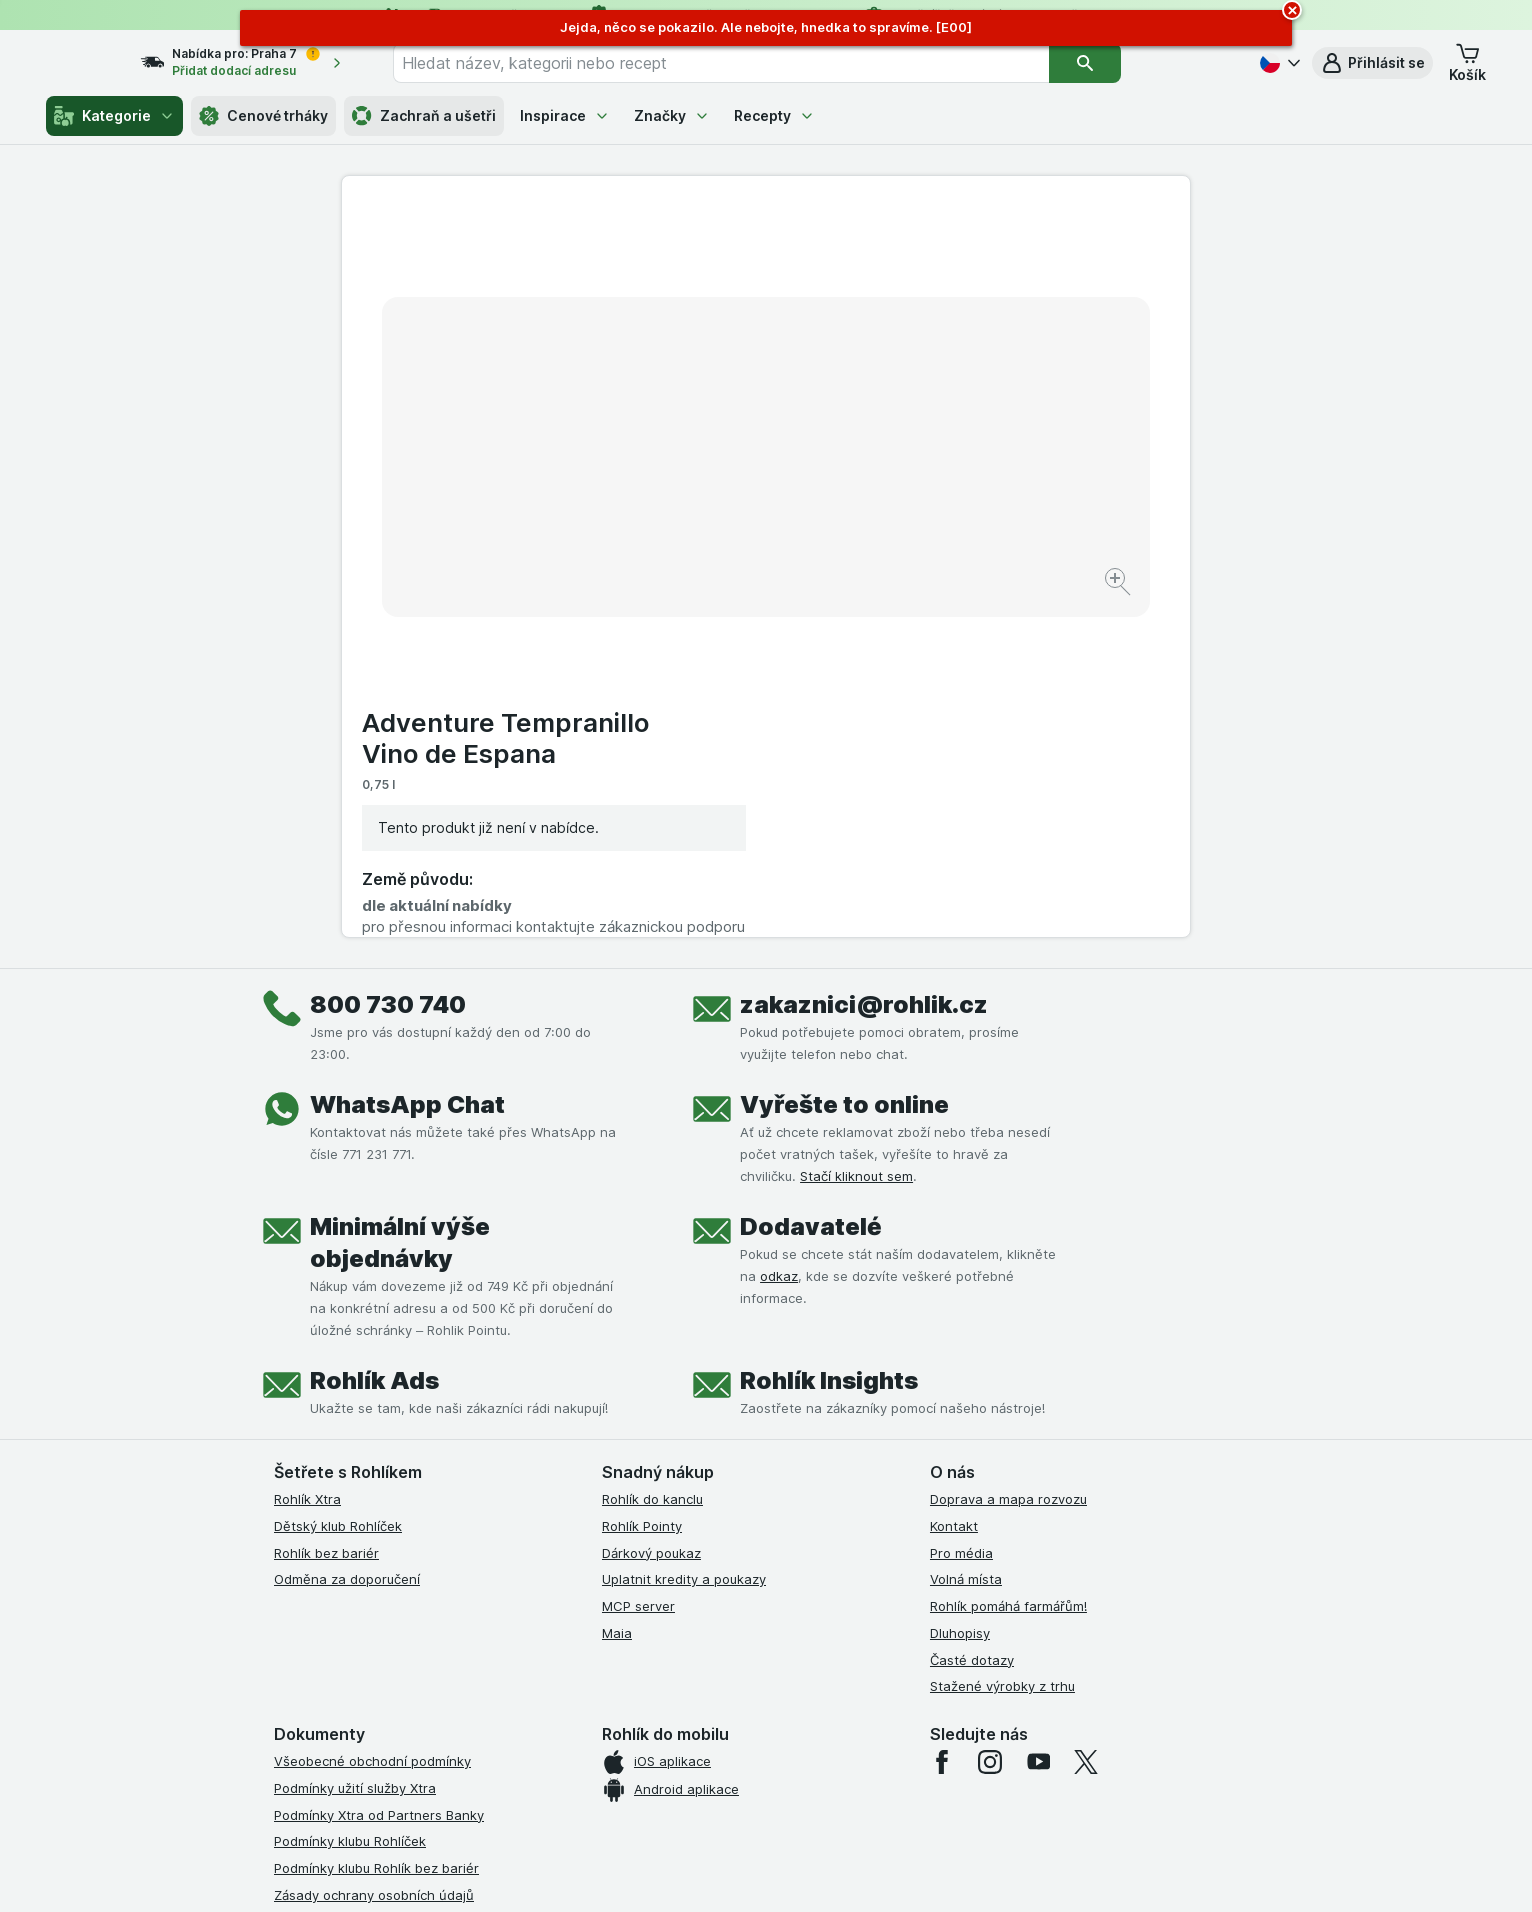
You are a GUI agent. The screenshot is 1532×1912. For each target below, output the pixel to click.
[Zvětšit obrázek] (695, 520)
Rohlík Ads (374, 1036)
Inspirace (565, 115)
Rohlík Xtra (307, 1155)
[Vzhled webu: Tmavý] (861, 1872)
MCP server (638, 1262)
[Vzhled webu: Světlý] (768, 1872)
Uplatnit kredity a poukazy (684, 1235)
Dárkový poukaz (651, 1209)
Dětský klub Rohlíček (338, 1182)
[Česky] (1278, 63)
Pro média (961, 1209)
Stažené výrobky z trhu (1002, 1342)
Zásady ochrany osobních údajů (374, 1551)
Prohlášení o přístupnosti (351, 1658)
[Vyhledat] (1121, 63)
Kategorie (114, 116)
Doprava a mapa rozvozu (1008, 1155)
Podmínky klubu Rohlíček (350, 1497)
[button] (1372, 63)
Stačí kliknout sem (856, 832)
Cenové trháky (263, 116)
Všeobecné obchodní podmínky (372, 1417)
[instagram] (990, 1418)
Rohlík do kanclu (652, 1155)
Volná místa (966, 1235)
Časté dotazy (972, 1316)
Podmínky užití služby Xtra (355, 1444)
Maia (617, 1289)
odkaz (779, 932)
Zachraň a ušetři (424, 116)
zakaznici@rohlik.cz (864, 660)
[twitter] (1086, 1418)
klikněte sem (499, 1740)
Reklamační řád (321, 1604)
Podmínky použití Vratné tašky (369, 1578)
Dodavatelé (811, 882)
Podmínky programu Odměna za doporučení (411, 1631)
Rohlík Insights (829, 1036)
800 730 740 (388, 660)
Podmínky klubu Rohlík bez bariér (376, 1524)
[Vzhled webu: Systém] (674, 1872)
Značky (672, 115)
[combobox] (757, 63)
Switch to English (797, 1789)
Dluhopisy (960, 1289)
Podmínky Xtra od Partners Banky (379, 1471)
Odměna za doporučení (347, 1235)
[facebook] (942, 1418)
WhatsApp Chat (407, 760)
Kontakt (954, 1182)
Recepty (774, 115)
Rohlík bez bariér (326, 1209)
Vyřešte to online (844, 760)
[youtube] (1038, 1418)
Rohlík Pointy (642, 1182)
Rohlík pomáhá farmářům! (1008, 1262)
